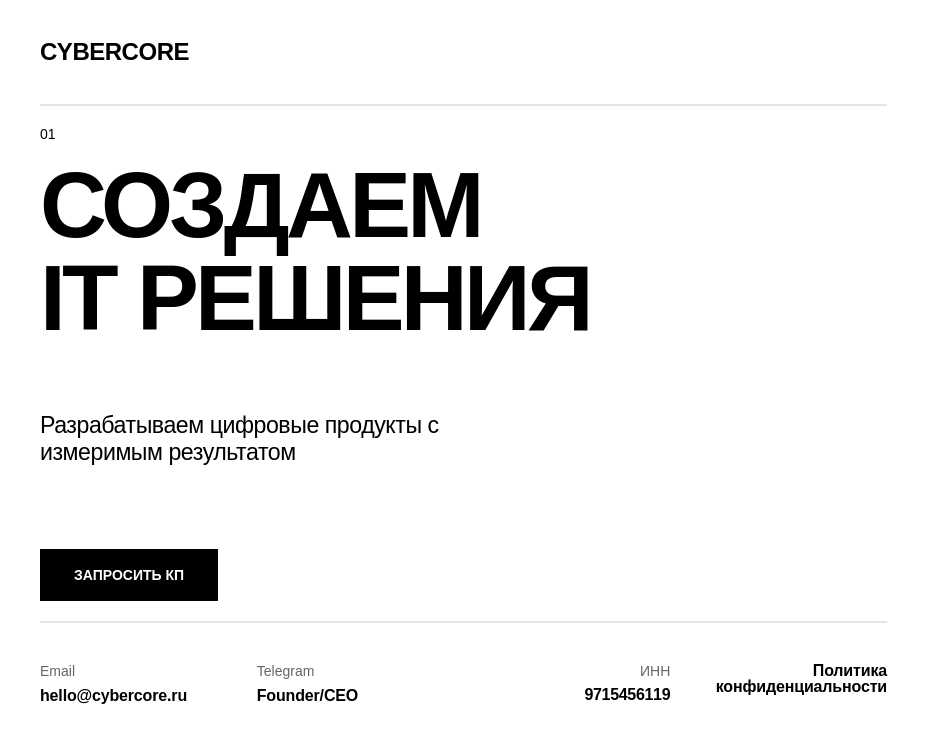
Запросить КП (129, 575)
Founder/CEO (307, 695)
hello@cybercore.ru (113, 695)
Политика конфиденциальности (801, 678)
